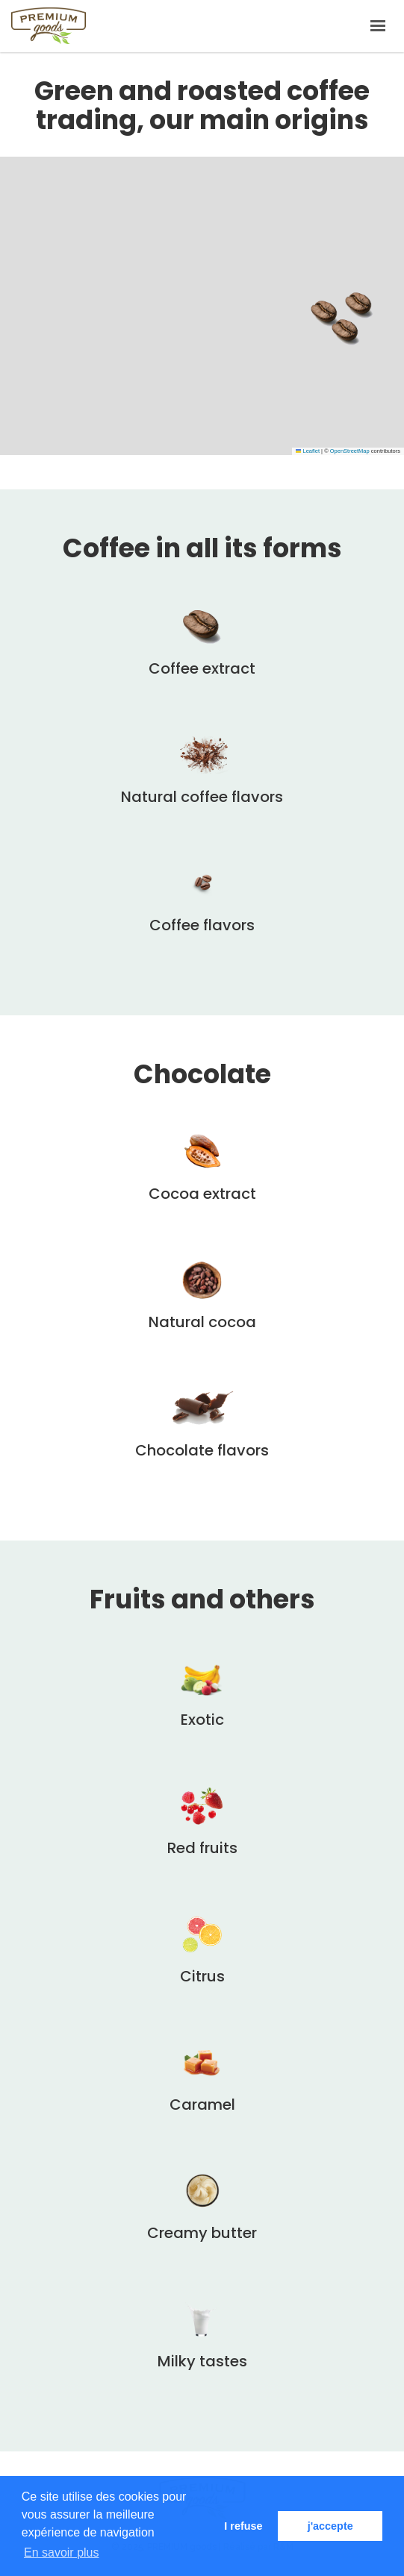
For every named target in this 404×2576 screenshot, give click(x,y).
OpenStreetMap (350, 451)
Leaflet (308, 451)
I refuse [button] (243, 2526)
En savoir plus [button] (61, 2552)
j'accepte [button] (330, 2526)
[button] (359, 305)
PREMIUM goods (48, 25)
